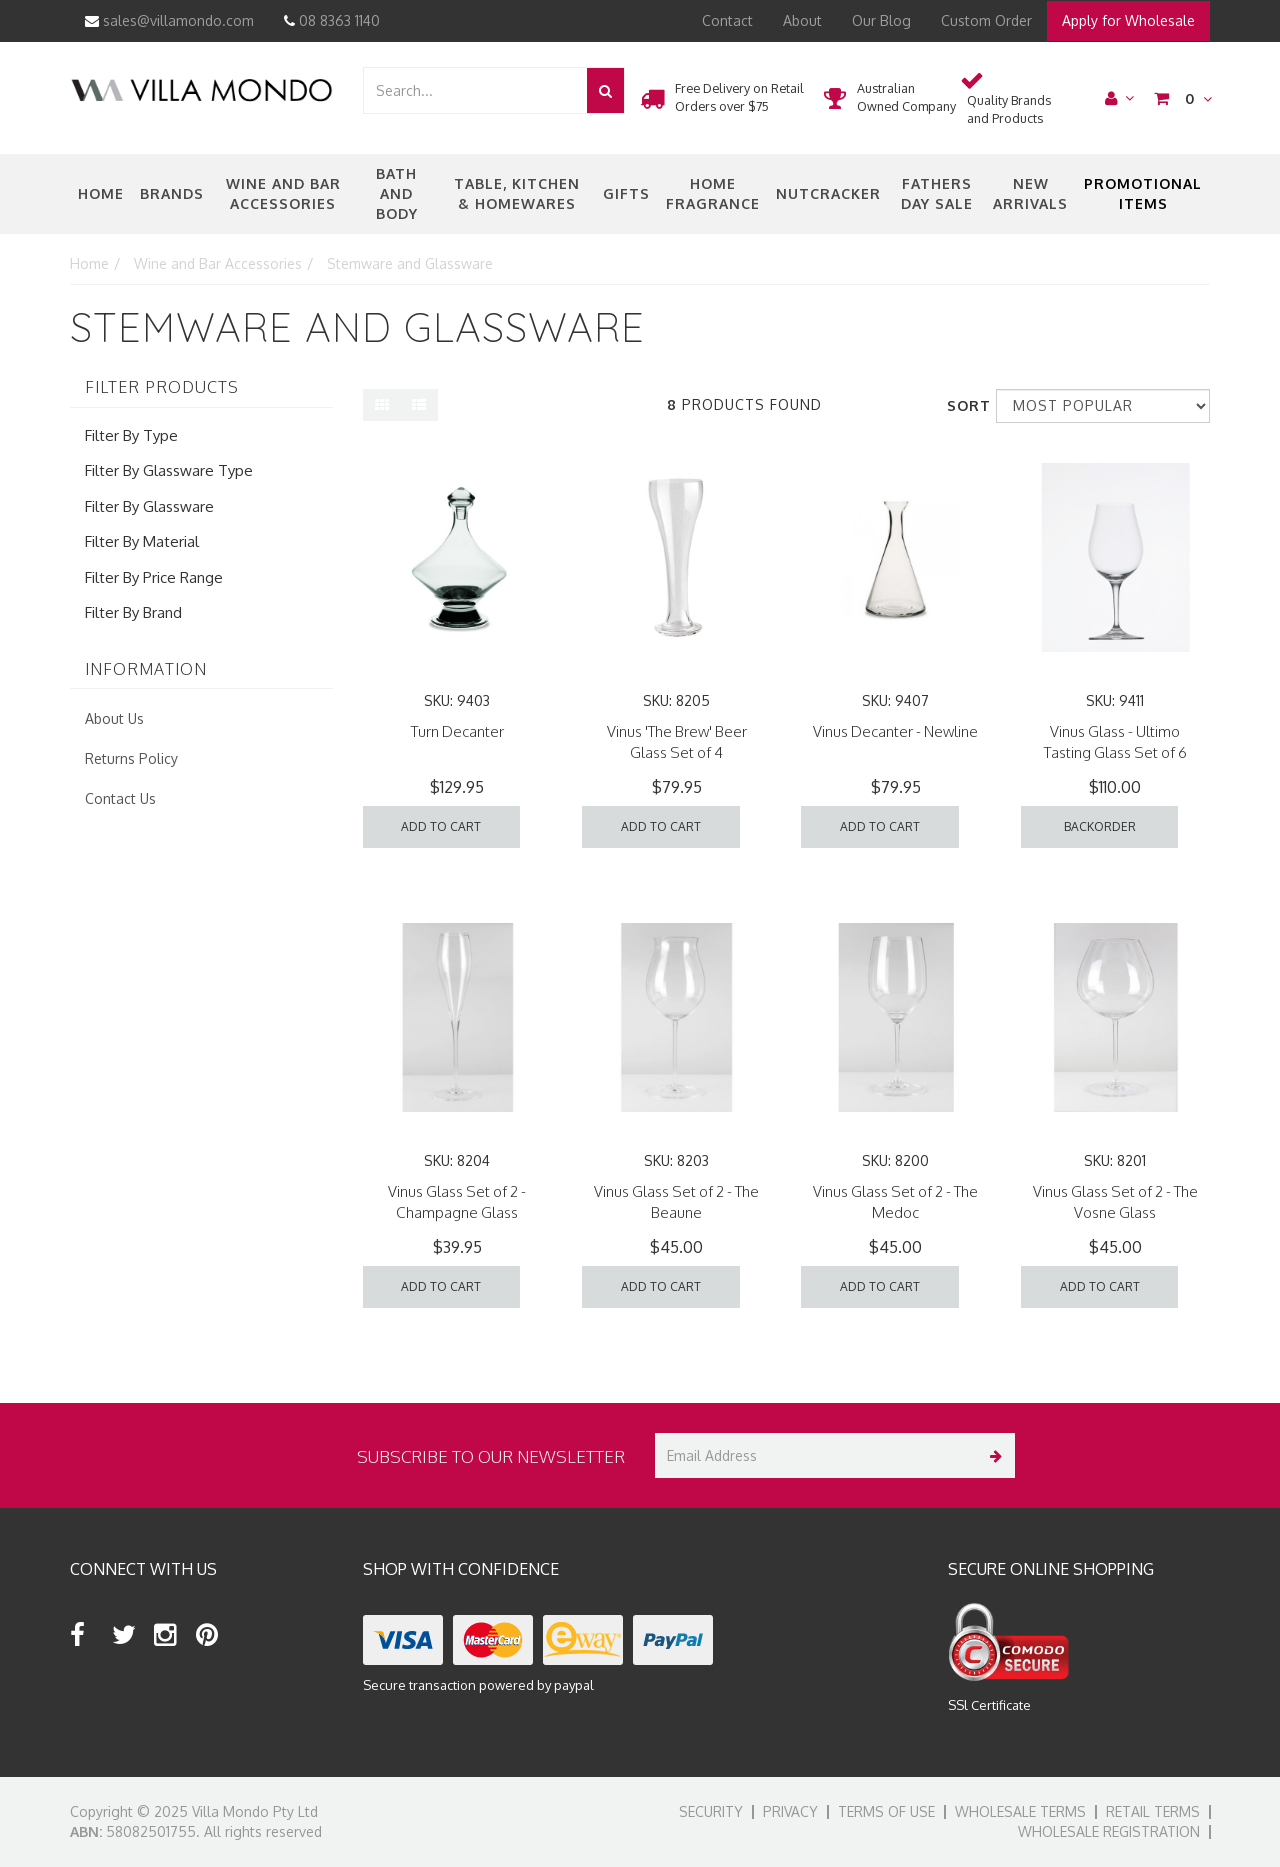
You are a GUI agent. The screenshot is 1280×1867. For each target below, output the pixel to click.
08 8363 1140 (332, 20)
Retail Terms (1153, 1811)
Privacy (790, 1811)
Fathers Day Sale (937, 193)
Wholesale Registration (1109, 1831)
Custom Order (986, 20)
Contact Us (120, 798)
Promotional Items (1143, 193)
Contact (727, 20)
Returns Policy (131, 758)
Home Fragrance (713, 193)
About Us (114, 718)
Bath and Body (397, 193)
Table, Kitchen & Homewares (517, 193)
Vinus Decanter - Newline (895, 731)
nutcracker (828, 193)
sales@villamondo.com (169, 20)
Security (711, 1811)
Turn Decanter (457, 731)
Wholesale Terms (1020, 1811)
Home (101, 193)
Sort (964, 405)
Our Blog (881, 20)
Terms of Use (886, 1811)
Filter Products (162, 388)
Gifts (626, 193)
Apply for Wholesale (1128, 20)
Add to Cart (441, 826)
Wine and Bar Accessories (283, 193)
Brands (172, 193)
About (802, 20)
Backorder (1100, 826)
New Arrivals (1030, 193)
